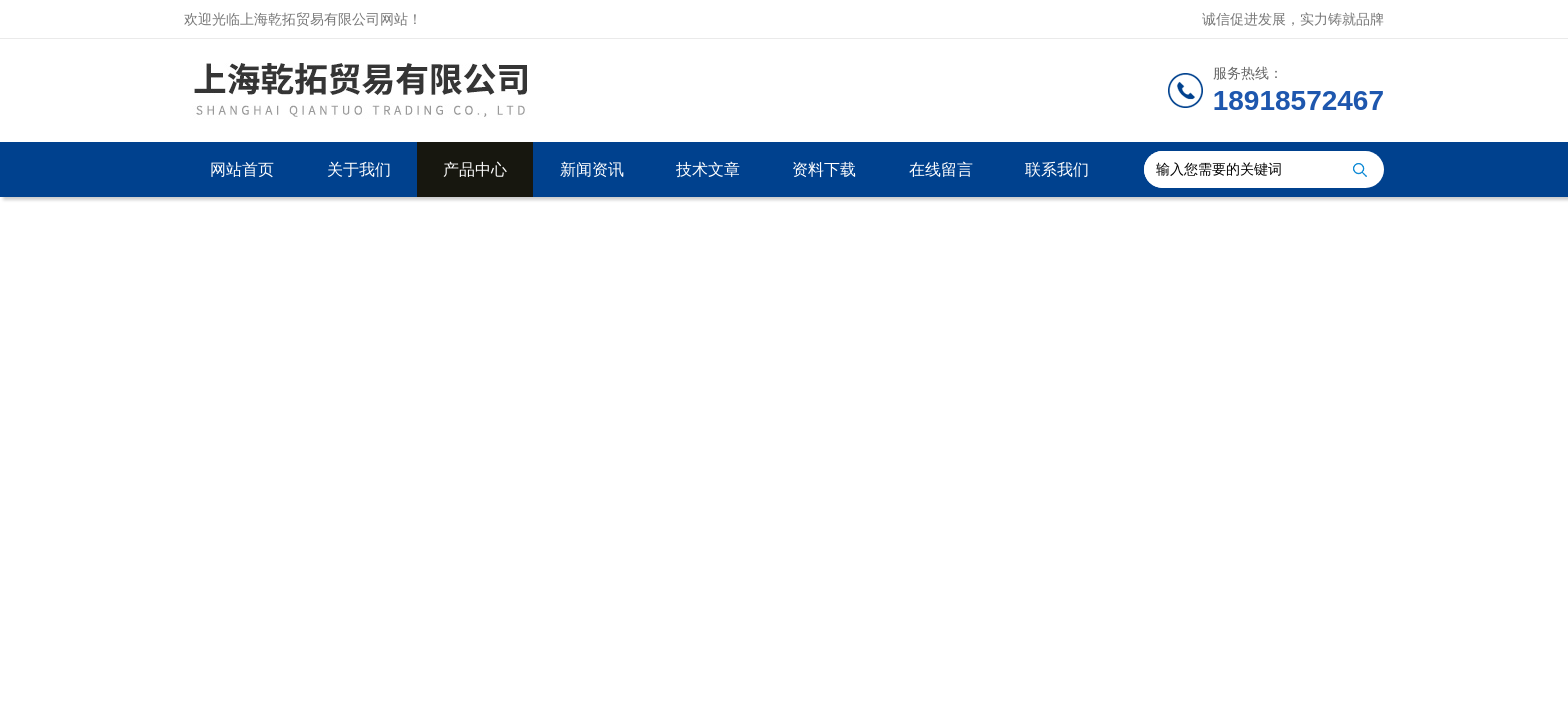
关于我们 (359, 169)
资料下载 (824, 169)
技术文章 (708, 169)
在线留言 (941, 169)
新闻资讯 (592, 169)
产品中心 (475, 169)
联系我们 (1057, 169)
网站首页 (242, 169)
